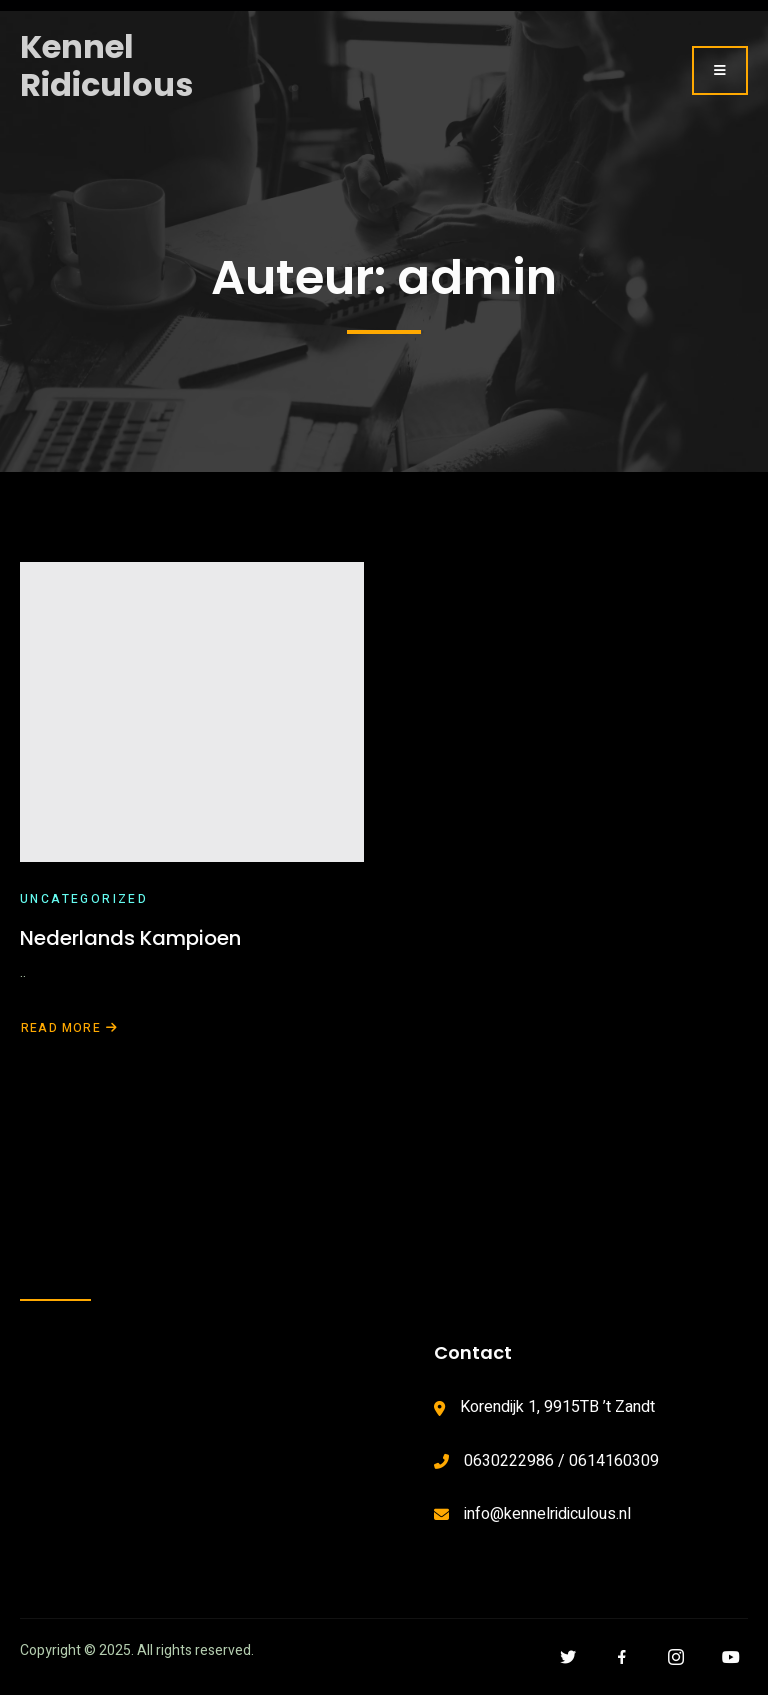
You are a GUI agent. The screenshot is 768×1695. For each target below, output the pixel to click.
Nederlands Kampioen (130, 938)
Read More (69, 1028)
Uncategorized (84, 899)
